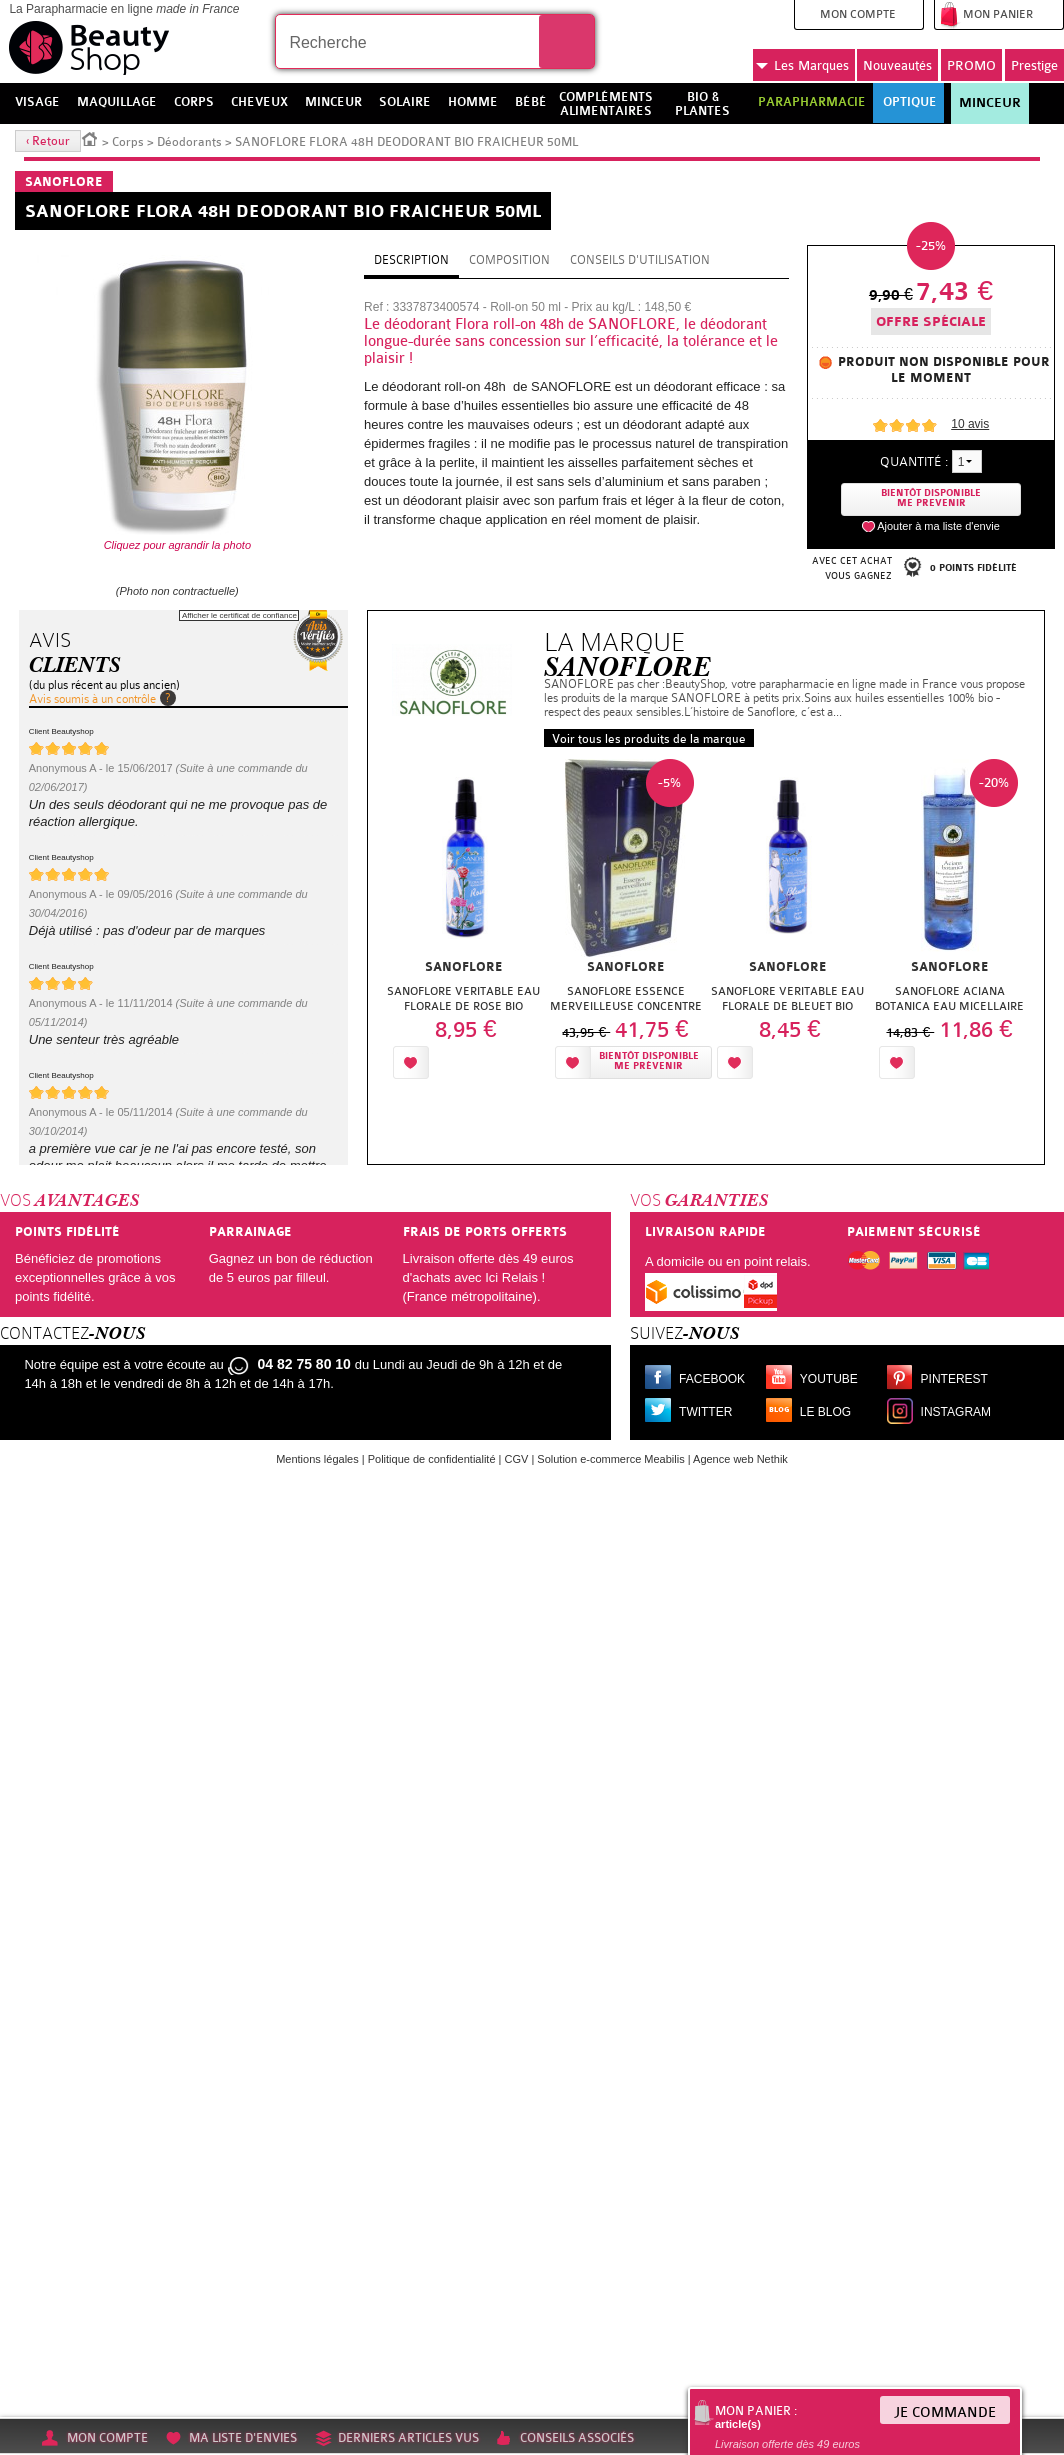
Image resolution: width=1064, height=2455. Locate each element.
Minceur (990, 103)
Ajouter (480, 1062)
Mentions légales (317, 1459)
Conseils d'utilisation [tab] (640, 260)
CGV (517, 1459)
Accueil (90, 138)
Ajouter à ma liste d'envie (938, 526)
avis (970, 424)
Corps (128, 142)
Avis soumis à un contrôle (92, 699)
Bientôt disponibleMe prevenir (931, 498)
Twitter (705, 1412)
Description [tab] (411, 260)
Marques (802, 66)
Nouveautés (897, 65)
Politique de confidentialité (432, 1459)
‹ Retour (48, 141)
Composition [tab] (509, 260)
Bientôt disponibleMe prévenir (649, 1061)
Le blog (825, 1412)
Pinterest (954, 1379)
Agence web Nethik (740, 1459)
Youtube (829, 1379)
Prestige (1034, 65)
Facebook (712, 1379)
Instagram (956, 1412)
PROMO (971, 65)
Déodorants (189, 142)
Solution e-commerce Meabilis (610, 1459)
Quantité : (914, 461)
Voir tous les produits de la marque (649, 739)
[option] (464, 924)
